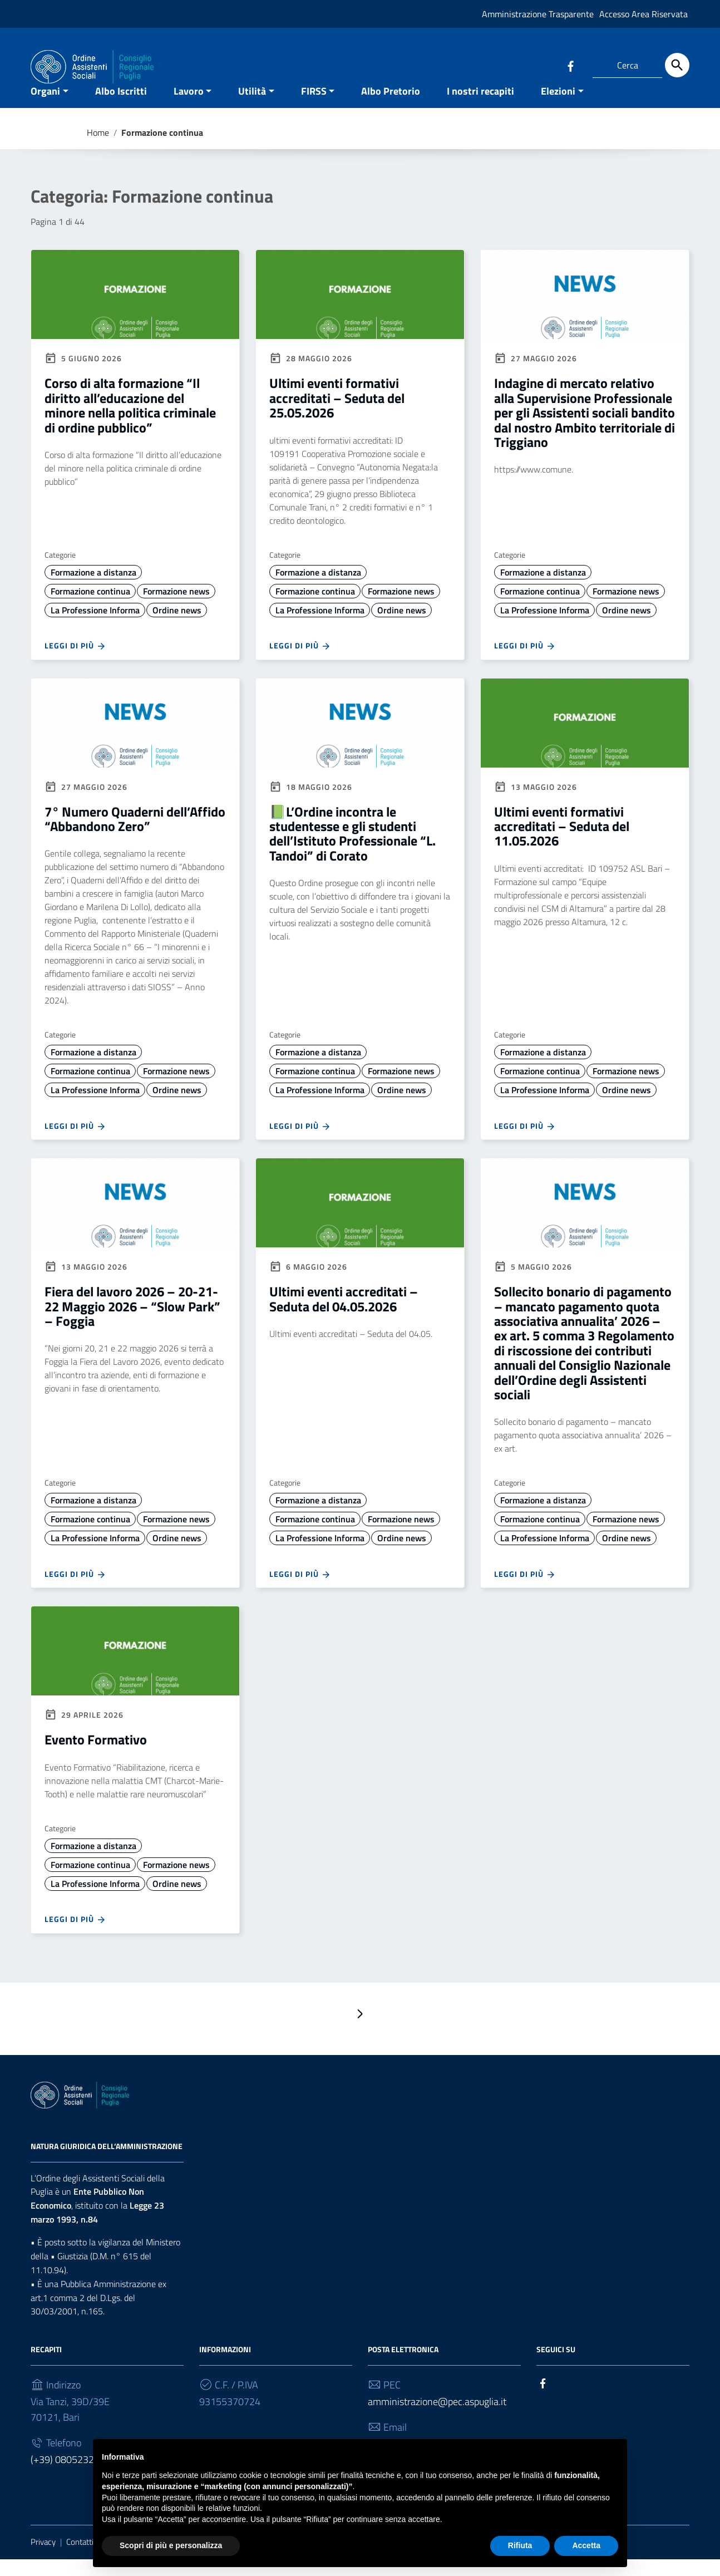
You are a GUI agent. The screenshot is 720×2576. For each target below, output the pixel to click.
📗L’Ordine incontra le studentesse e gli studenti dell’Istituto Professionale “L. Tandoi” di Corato (352, 850)
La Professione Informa (95, 626)
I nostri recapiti (480, 107)
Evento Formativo (96, 1757)
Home (98, 149)
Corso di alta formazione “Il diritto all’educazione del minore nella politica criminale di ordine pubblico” (130, 422)
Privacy (43, 2559)
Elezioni (558, 107)
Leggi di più (75, 663)
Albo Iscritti (121, 107)
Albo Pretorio (390, 107)
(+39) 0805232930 (71, 2476)
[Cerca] (677, 65)
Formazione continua (90, 607)
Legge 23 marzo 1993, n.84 (97, 2229)
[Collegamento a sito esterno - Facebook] (570, 65)
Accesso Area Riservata (643, 14)
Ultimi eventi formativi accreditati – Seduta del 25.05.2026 (337, 415)
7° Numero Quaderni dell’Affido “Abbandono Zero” (135, 835)
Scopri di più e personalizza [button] (171, 2545)
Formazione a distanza (93, 589)
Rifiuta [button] (520, 2545)
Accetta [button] (586, 2545)
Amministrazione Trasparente (538, 14)
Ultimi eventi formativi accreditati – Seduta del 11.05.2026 (561, 843)
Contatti (79, 2559)
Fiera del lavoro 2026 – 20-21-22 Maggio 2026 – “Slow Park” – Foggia (132, 1323)
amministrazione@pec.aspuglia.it (437, 2418)
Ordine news (176, 626)
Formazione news (176, 607)
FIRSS (314, 107)
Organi (45, 107)
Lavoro (189, 107)
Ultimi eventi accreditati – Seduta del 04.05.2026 (343, 1316)
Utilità (252, 107)
